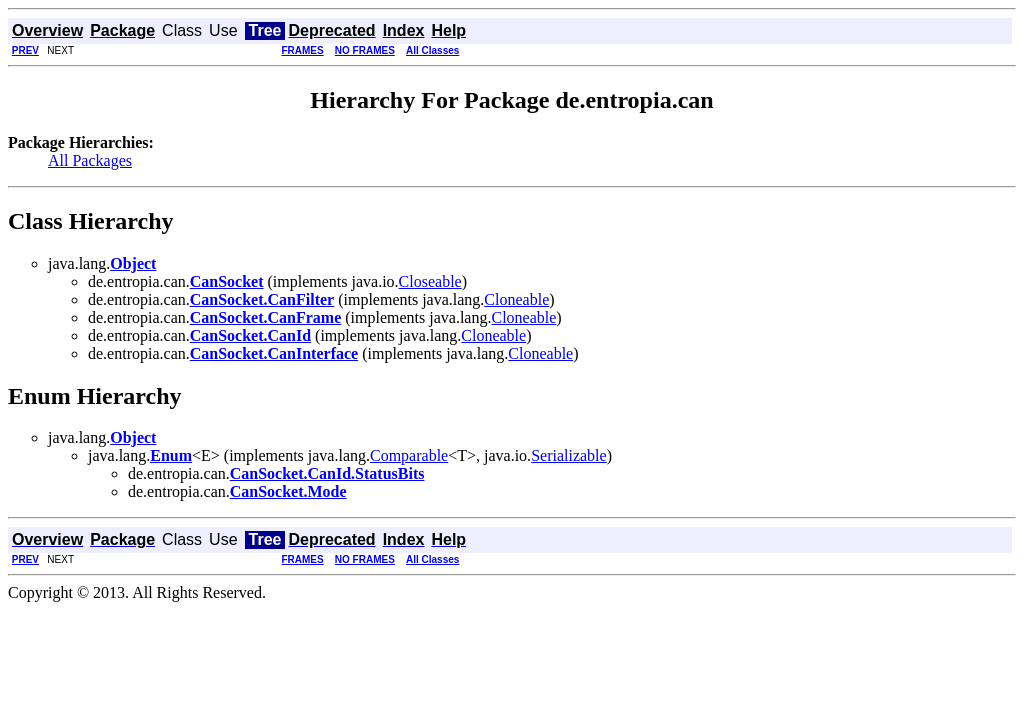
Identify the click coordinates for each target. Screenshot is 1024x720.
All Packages (90, 160)
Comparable (409, 455)
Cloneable (516, 299)
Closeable (430, 281)
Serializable (569, 455)
